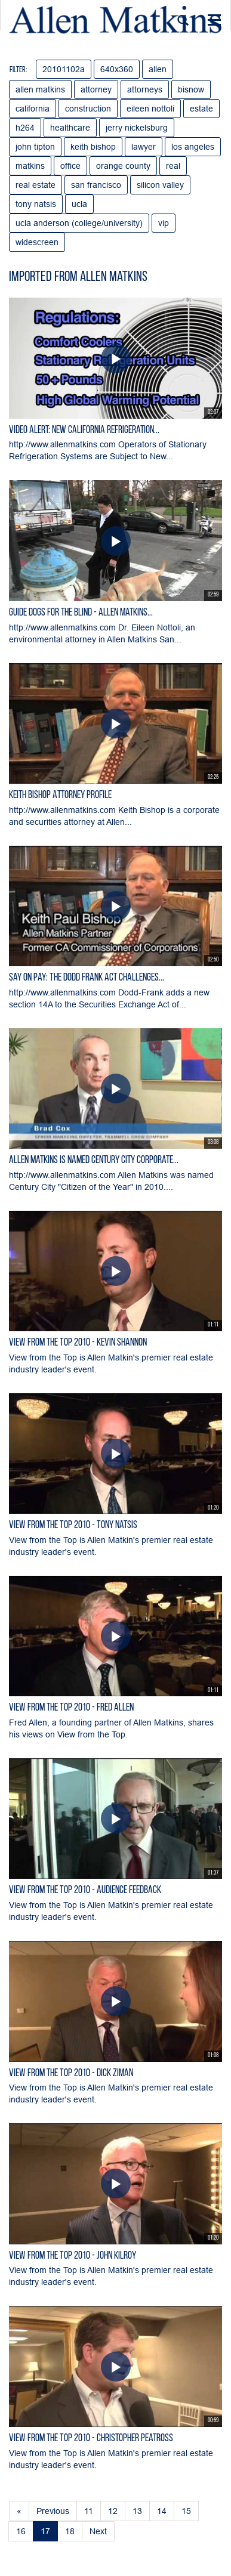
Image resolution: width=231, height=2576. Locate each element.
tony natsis (36, 204)
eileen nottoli (150, 108)
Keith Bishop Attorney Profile (60, 795)
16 (21, 2531)
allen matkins (40, 89)
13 (137, 2511)
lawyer (143, 146)
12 (113, 2511)
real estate (36, 185)
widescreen (37, 242)
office (70, 166)
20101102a (63, 69)
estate (201, 108)
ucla (79, 204)
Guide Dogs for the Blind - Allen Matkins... (81, 613)
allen (158, 69)
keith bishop (93, 146)
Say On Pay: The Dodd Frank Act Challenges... (86, 978)
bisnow (191, 89)
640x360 (116, 69)
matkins (30, 166)
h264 (25, 127)
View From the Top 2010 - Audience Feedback (85, 1890)
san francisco (96, 185)
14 (162, 2511)
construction (88, 108)
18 (70, 2531)
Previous (52, 2511)
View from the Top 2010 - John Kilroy (72, 2256)
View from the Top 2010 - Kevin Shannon (78, 1343)
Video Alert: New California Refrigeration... (84, 430)
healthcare (70, 127)
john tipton (35, 146)
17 (45, 2531)
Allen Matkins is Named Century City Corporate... (93, 1160)
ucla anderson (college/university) (79, 223)
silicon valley (160, 185)
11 (88, 2511)
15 (186, 2511)
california (33, 108)
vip (163, 223)
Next (98, 2531)
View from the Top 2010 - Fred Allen (71, 1708)
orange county (123, 166)
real (173, 166)
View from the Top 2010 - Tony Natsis (73, 1525)
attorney (96, 89)
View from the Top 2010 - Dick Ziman (71, 2073)
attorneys (144, 89)
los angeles (192, 146)
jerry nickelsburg (137, 127)
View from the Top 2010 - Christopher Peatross (91, 2438)
